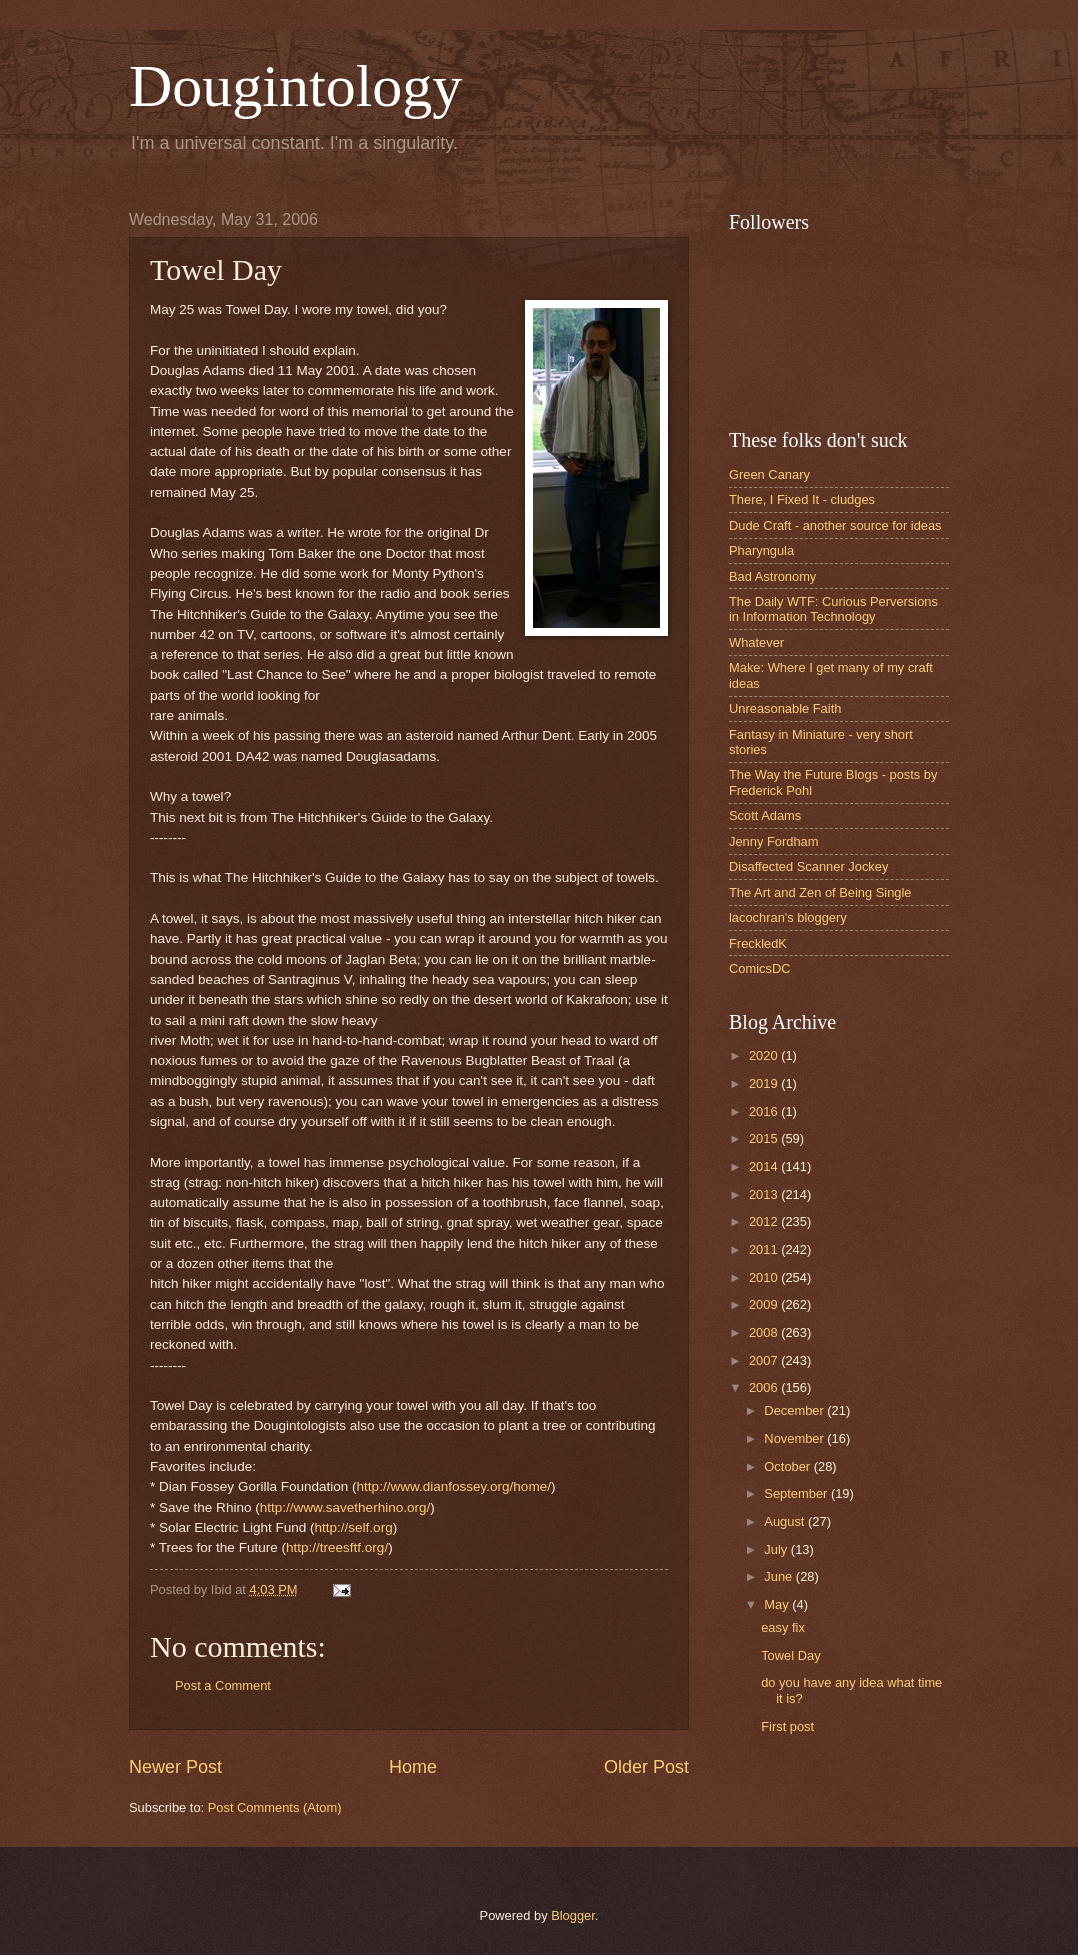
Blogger (573, 1915)
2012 (765, 1221)
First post (787, 1726)
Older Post (646, 1767)
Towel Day (790, 1655)
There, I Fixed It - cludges (802, 499)
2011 (765, 1249)
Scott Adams (765, 815)
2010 (765, 1277)
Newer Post (175, 1767)
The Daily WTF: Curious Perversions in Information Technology (833, 609)
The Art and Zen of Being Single (820, 892)
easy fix (783, 1627)
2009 (765, 1304)
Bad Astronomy (772, 576)
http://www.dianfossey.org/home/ (454, 1486)
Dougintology (295, 86)
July (777, 1549)
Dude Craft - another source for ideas (835, 525)
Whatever (756, 642)
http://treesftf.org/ (337, 1547)
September (797, 1493)
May (778, 1604)
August (786, 1521)
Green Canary (769, 474)
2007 (765, 1360)
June (780, 1576)
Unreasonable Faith (785, 708)
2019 (765, 1083)
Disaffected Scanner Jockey (808, 866)
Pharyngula (761, 550)
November (795, 1438)
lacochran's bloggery (788, 917)
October (788, 1466)
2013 (765, 1194)
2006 (765, 1387)
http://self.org (354, 1527)
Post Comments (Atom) (275, 1807)
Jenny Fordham (773, 841)
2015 (765, 1138)
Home (413, 1767)
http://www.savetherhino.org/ (345, 1507)
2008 (765, 1332)
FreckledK (758, 943)
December (795, 1410)
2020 (765, 1055)
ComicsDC (760, 968)
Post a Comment (223, 1685)
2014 (765, 1166)
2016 (765, 1111)
